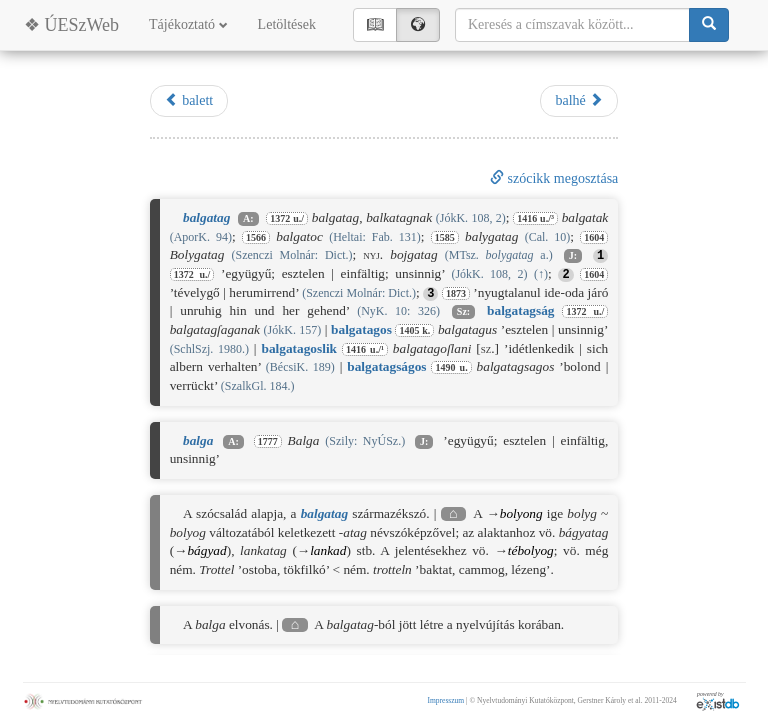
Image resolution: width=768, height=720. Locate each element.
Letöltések (287, 24)
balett (189, 100)
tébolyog (531, 550)
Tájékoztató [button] (188, 24)
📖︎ (375, 24)
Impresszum (445, 700)
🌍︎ (418, 24)
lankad (328, 550)
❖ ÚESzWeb (71, 25)
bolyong (521, 513)
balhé (579, 100)
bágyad (206, 550)
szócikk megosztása (554, 178)
